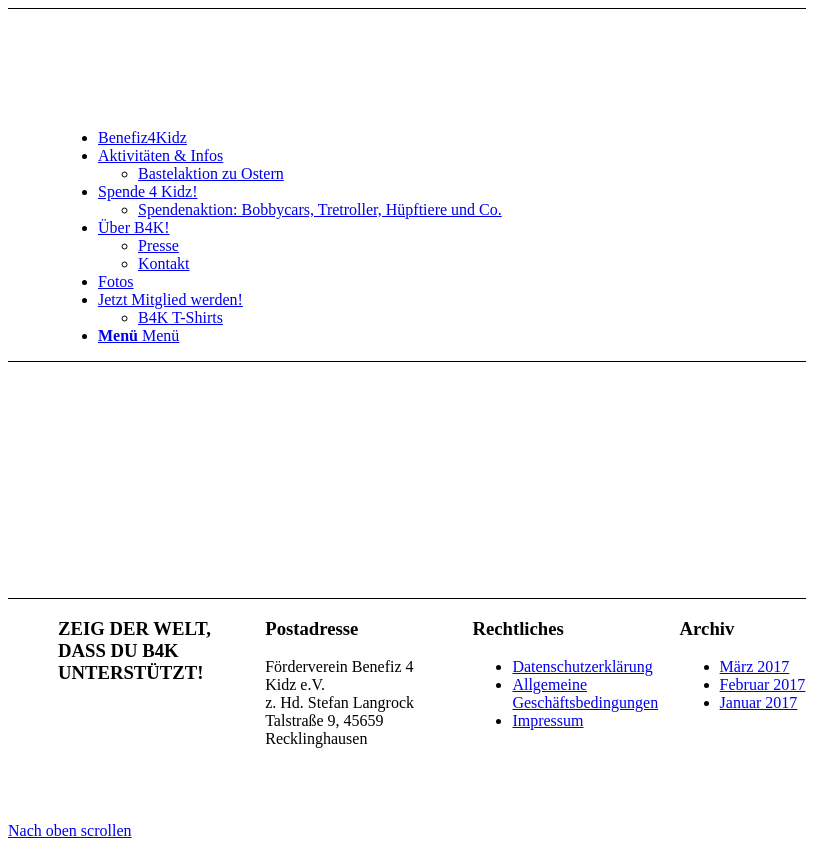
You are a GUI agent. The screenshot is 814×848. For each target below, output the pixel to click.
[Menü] (138, 335)
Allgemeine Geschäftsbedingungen (585, 693)
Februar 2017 (763, 684)
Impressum (547, 720)
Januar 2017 (759, 702)
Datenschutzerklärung (582, 666)
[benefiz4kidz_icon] (208, 103)
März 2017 (755, 666)
